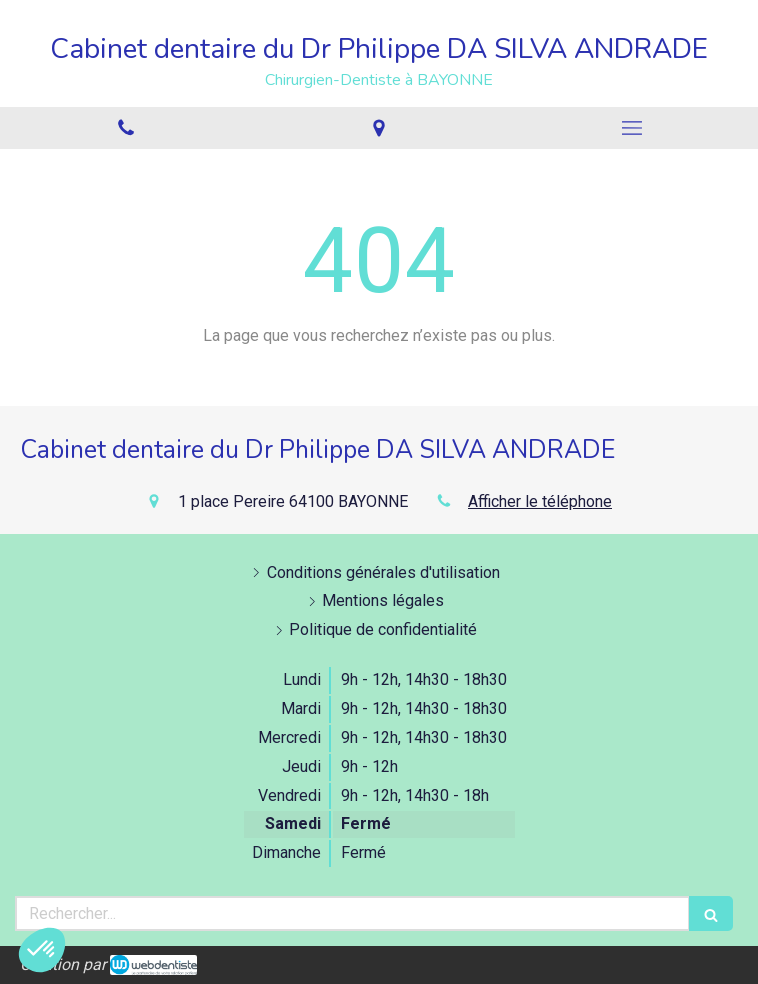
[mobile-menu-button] (631, 128)
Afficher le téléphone (540, 501)
